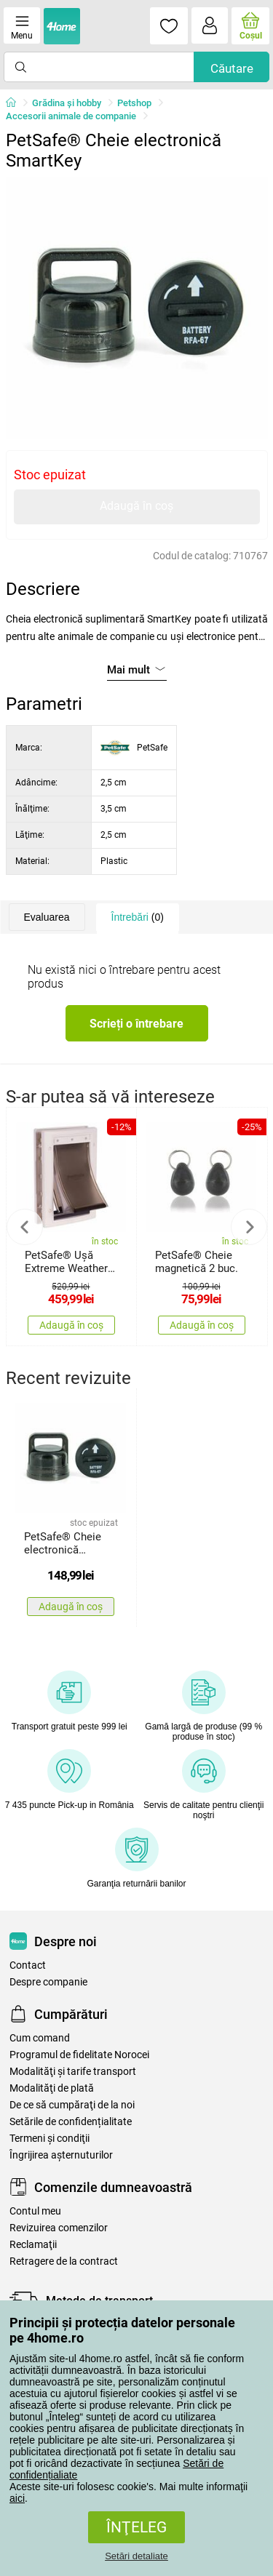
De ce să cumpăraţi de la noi (72, 2105)
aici (17, 2498)
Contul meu (35, 2211)
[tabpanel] (137, 308)
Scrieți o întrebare (136, 1024)
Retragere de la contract (63, 2261)
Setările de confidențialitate (70, 2121)
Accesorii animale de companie (71, 116)
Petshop (134, 102)
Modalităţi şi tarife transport (72, 2071)
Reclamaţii (33, 2244)
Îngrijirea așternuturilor (61, 2155)
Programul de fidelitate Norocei (79, 2054)
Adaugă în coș (136, 506)
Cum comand (39, 2038)
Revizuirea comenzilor (58, 2228)
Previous (25, 1227)
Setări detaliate (136, 2556)
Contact (27, 1965)
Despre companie (48, 1982)
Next (249, 1227)
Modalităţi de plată (51, 2088)
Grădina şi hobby (66, 102)
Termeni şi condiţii (49, 2138)
